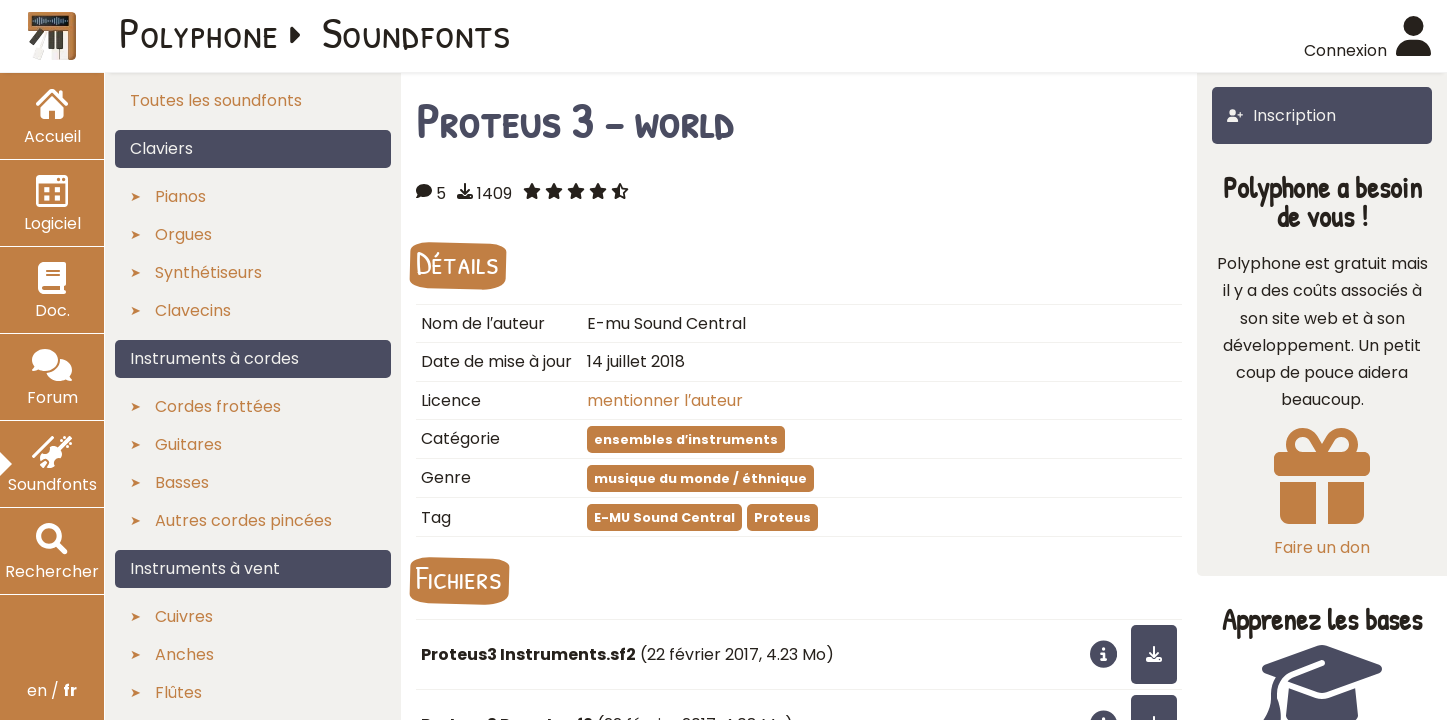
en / (52, 690)
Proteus (782, 517)
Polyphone (199, 32)
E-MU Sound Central (664, 517)
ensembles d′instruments (686, 439)
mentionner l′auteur (665, 400)
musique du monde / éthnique (700, 478)
